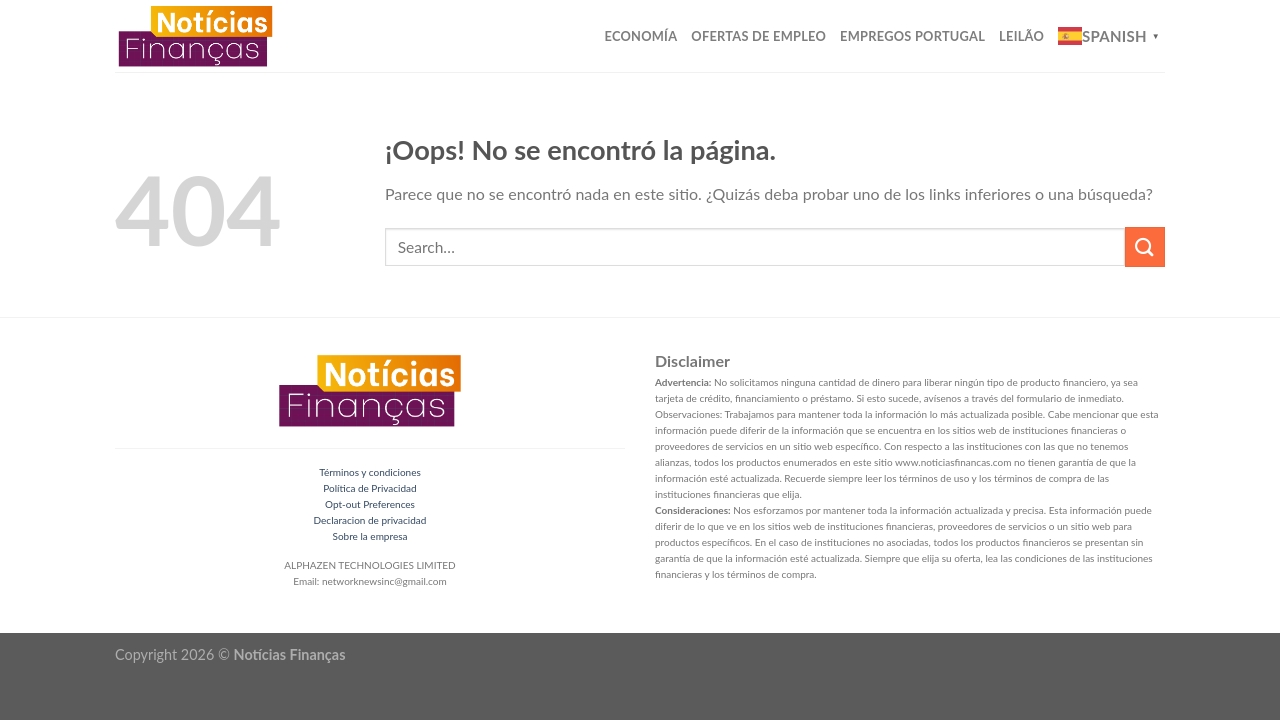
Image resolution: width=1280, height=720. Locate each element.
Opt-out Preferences (370, 504)
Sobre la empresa (370, 536)
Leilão (1021, 36)
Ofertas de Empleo (758, 36)
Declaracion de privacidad (370, 520)
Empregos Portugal (912, 36)
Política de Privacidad (369, 488)
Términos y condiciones (370, 472)
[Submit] (1145, 246)
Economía (641, 36)
